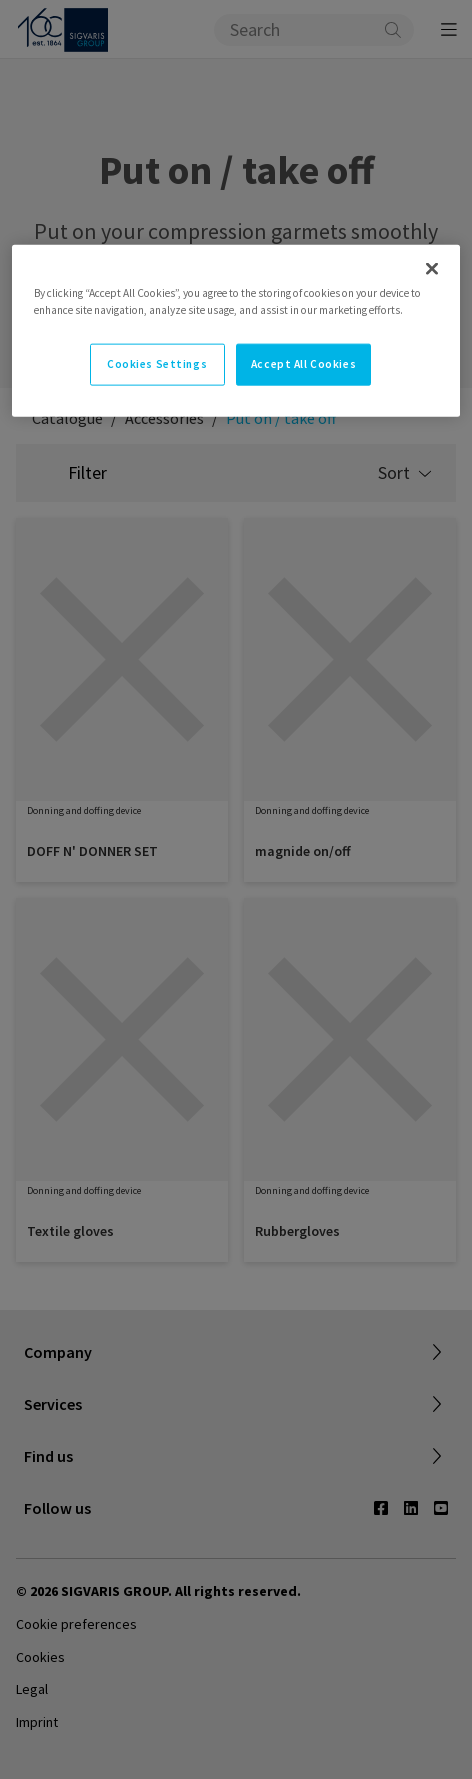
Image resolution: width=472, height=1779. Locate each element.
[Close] (432, 268)
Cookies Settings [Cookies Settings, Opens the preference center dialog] (157, 364)
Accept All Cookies (303, 364)
